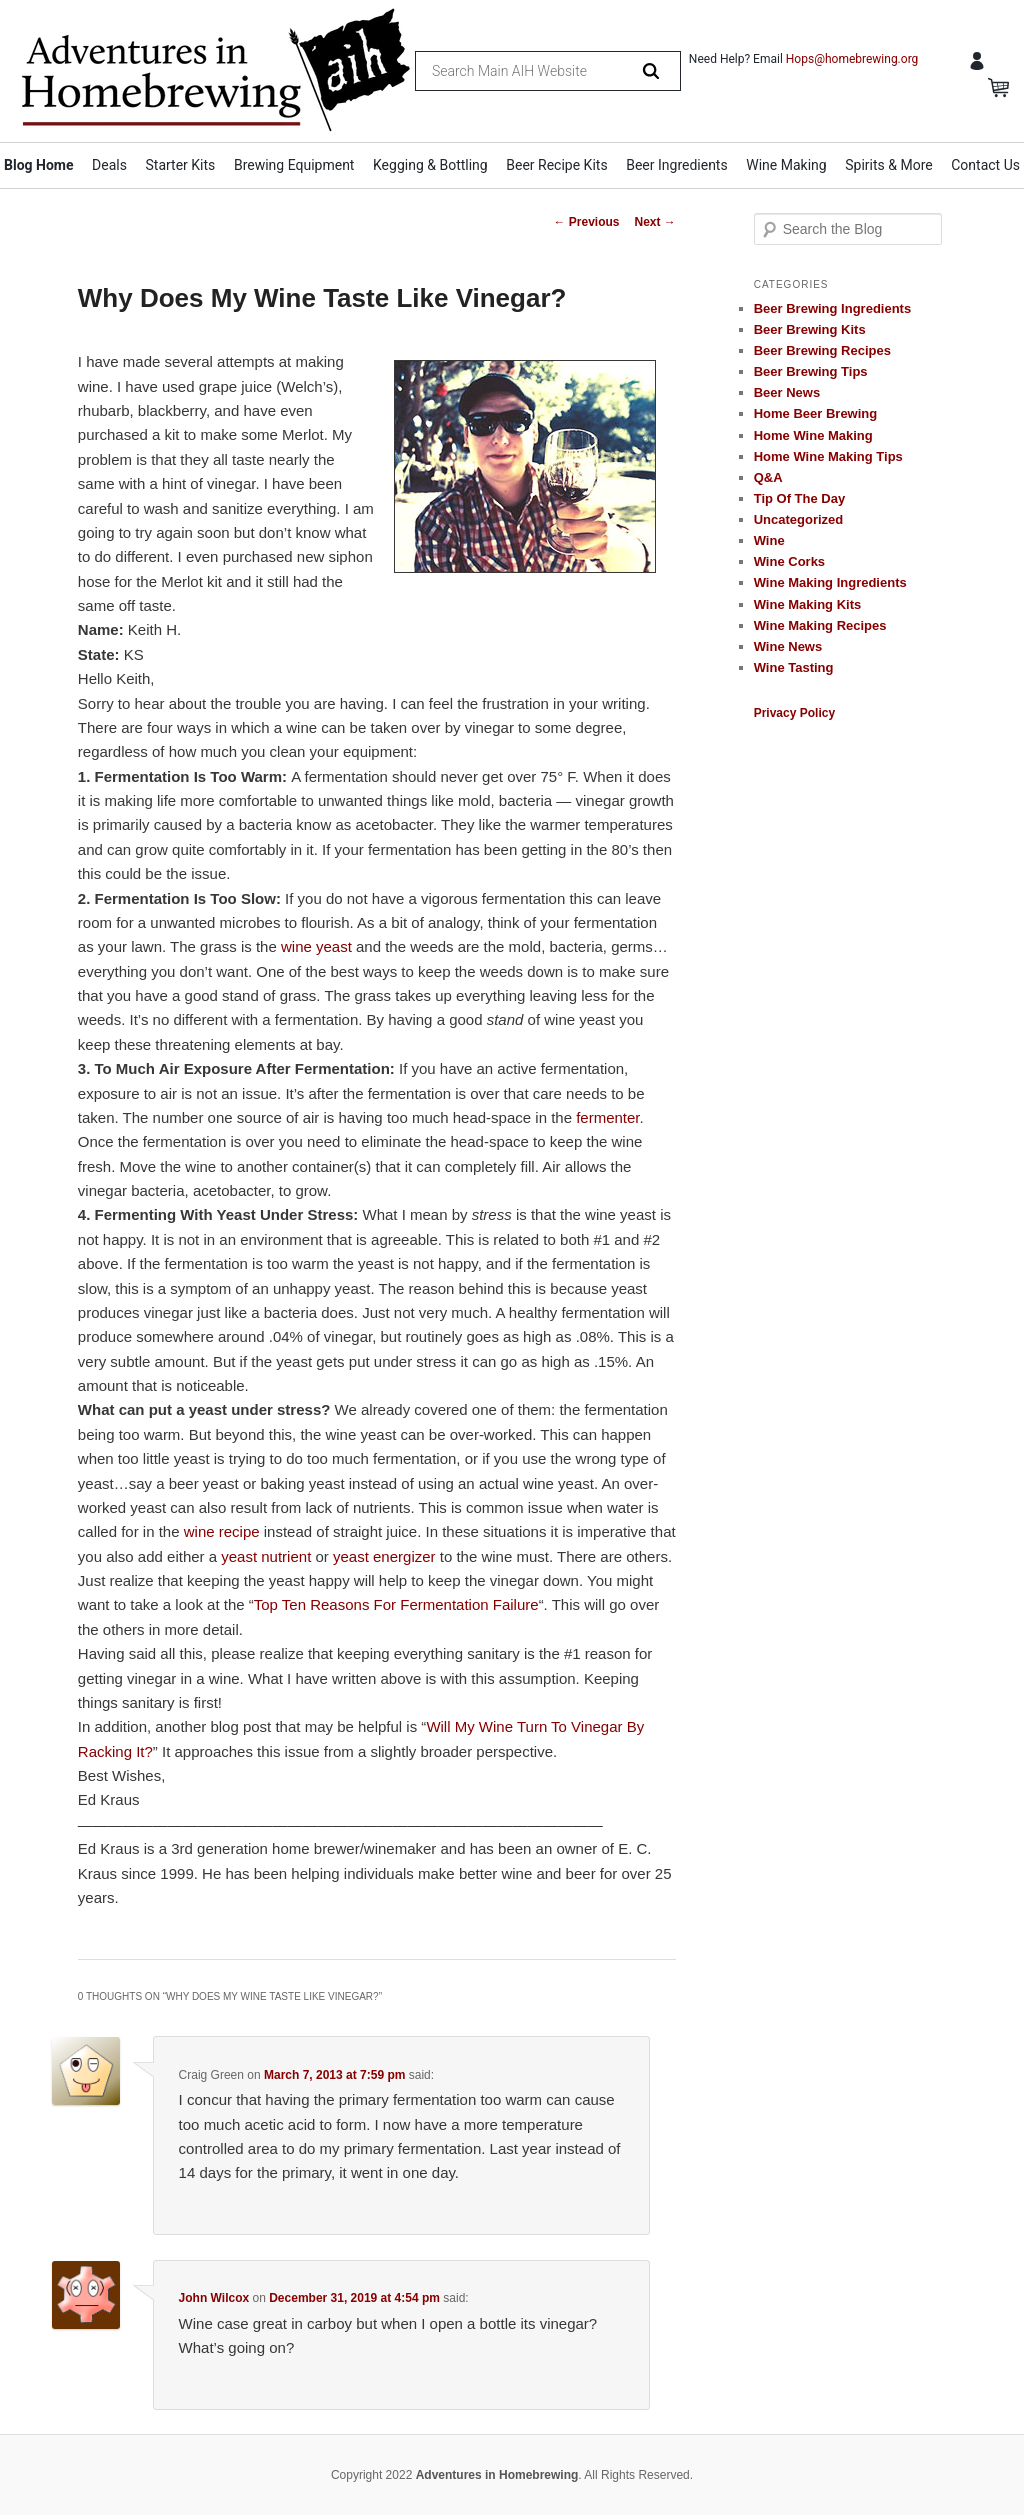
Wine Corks (789, 561)
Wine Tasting (794, 667)
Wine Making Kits (808, 604)
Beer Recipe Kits (556, 165)
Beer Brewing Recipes (822, 350)
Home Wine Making (813, 435)
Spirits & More (888, 165)
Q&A (768, 477)
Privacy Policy (794, 713)
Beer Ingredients (677, 165)
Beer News (787, 392)
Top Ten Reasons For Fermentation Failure (396, 1604)
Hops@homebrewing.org (852, 59)
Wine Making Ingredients (830, 582)
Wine (769, 540)
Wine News (788, 646)
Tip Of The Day (800, 498)
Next (654, 222)
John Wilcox (214, 2298)
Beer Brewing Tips (811, 371)
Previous (586, 222)
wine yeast (316, 946)
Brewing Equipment (294, 165)
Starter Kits (181, 165)
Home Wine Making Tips (828, 456)
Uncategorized (799, 519)
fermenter (607, 1117)
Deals (109, 165)
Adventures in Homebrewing (497, 2475)
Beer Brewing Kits (810, 329)
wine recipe (222, 1531)
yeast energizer (384, 1556)
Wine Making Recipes (820, 625)
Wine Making (786, 165)
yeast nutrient (266, 1556)
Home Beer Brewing (816, 413)
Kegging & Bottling (430, 165)
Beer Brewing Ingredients (832, 308)
